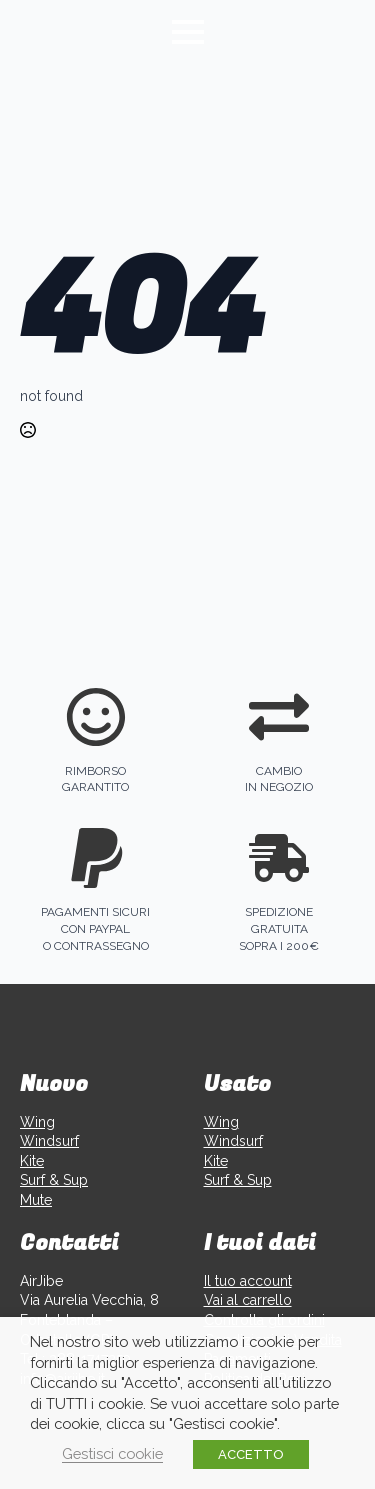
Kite (32, 1161)
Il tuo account (248, 1281)
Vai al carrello (248, 1300)
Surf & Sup (54, 1180)
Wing (37, 1122)
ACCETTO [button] (251, 1454)
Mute (36, 1200)
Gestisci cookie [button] (112, 1453)
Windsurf (49, 1141)
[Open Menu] (188, 32)
